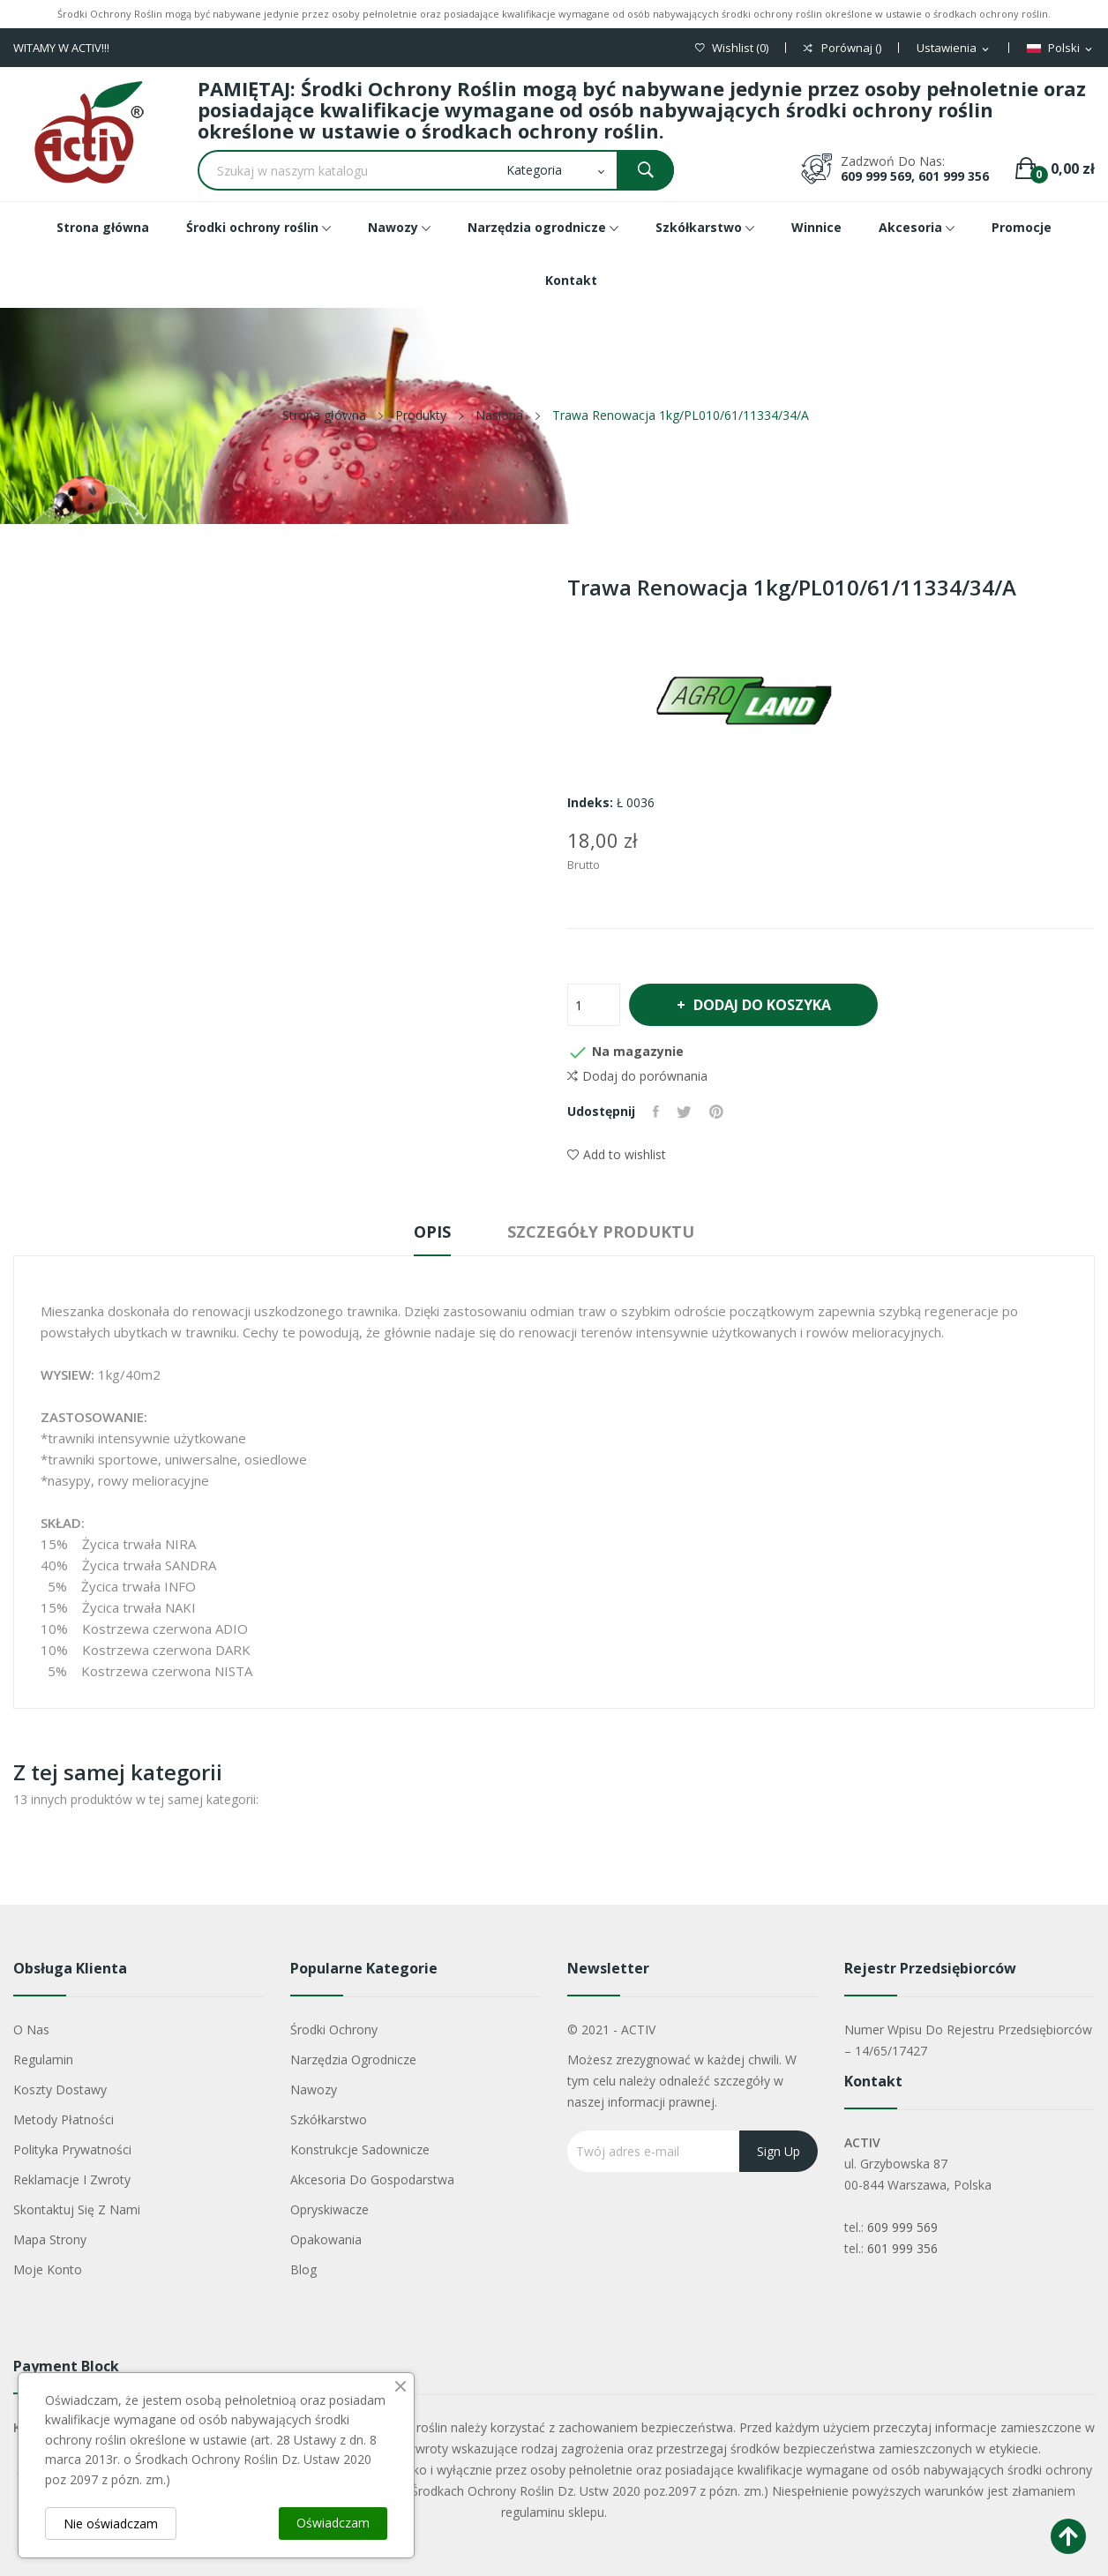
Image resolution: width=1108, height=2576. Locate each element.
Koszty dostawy (60, 2089)
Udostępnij (656, 1111)
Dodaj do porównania (637, 1076)
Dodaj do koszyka (761, 1005)
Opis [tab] (432, 1231)
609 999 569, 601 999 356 (915, 176)
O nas (31, 2029)
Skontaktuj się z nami (76, 2209)
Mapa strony (49, 2239)
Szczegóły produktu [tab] (600, 1231)
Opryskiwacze (329, 2209)
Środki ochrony (334, 2029)
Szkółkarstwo (328, 2119)
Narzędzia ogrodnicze (353, 2059)
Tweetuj (684, 1111)
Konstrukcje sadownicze (360, 2149)
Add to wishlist (616, 1154)
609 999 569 (902, 2227)
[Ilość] (593, 1005)
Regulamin (43, 2059)
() (731, 48)
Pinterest (716, 1111)
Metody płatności (63, 2119)
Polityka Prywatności (72, 2149)
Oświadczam (333, 2522)
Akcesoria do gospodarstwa (372, 2179)
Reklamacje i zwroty (72, 2179)
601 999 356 (902, 2248)
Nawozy (313, 2089)
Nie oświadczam (111, 2523)
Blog (303, 2269)
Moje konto (47, 2269)
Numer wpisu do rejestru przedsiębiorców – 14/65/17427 (968, 2040)
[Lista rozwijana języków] (1061, 48)
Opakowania (326, 2239)
